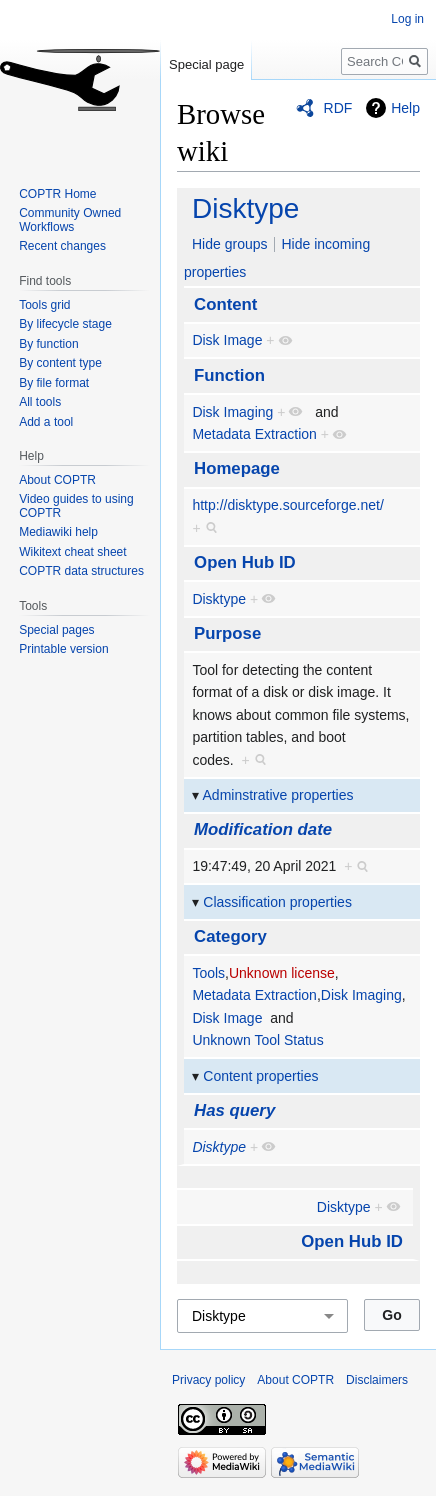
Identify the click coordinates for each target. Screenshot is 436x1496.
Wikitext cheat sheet (72, 552)
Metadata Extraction (254, 434)
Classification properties (277, 902)
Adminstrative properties (278, 795)
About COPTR (57, 480)
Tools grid (44, 305)
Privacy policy (208, 1380)
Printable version (63, 649)
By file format (54, 383)
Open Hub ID (245, 562)
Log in (407, 19)
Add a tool (46, 422)
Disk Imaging (232, 412)
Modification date (263, 829)
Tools (208, 973)
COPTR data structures (81, 571)
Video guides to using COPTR (76, 506)
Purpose (227, 633)
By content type (60, 363)
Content (225, 304)
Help (405, 108)
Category (230, 936)
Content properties (260, 1076)
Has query (234, 1110)
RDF (338, 108)
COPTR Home (57, 194)
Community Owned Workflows (70, 220)
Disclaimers (377, 1380)
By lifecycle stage (65, 324)
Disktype (245, 208)
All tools (40, 402)
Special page (206, 64)
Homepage (237, 468)
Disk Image (227, 340)
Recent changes (62, 246)
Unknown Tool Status (257, 1040)
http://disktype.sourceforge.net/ (287, 505)
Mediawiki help (58, 532)
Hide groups (230, 244)
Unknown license (282, 973)
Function (229, 375)
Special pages (56, 630)
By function (48, 344)
